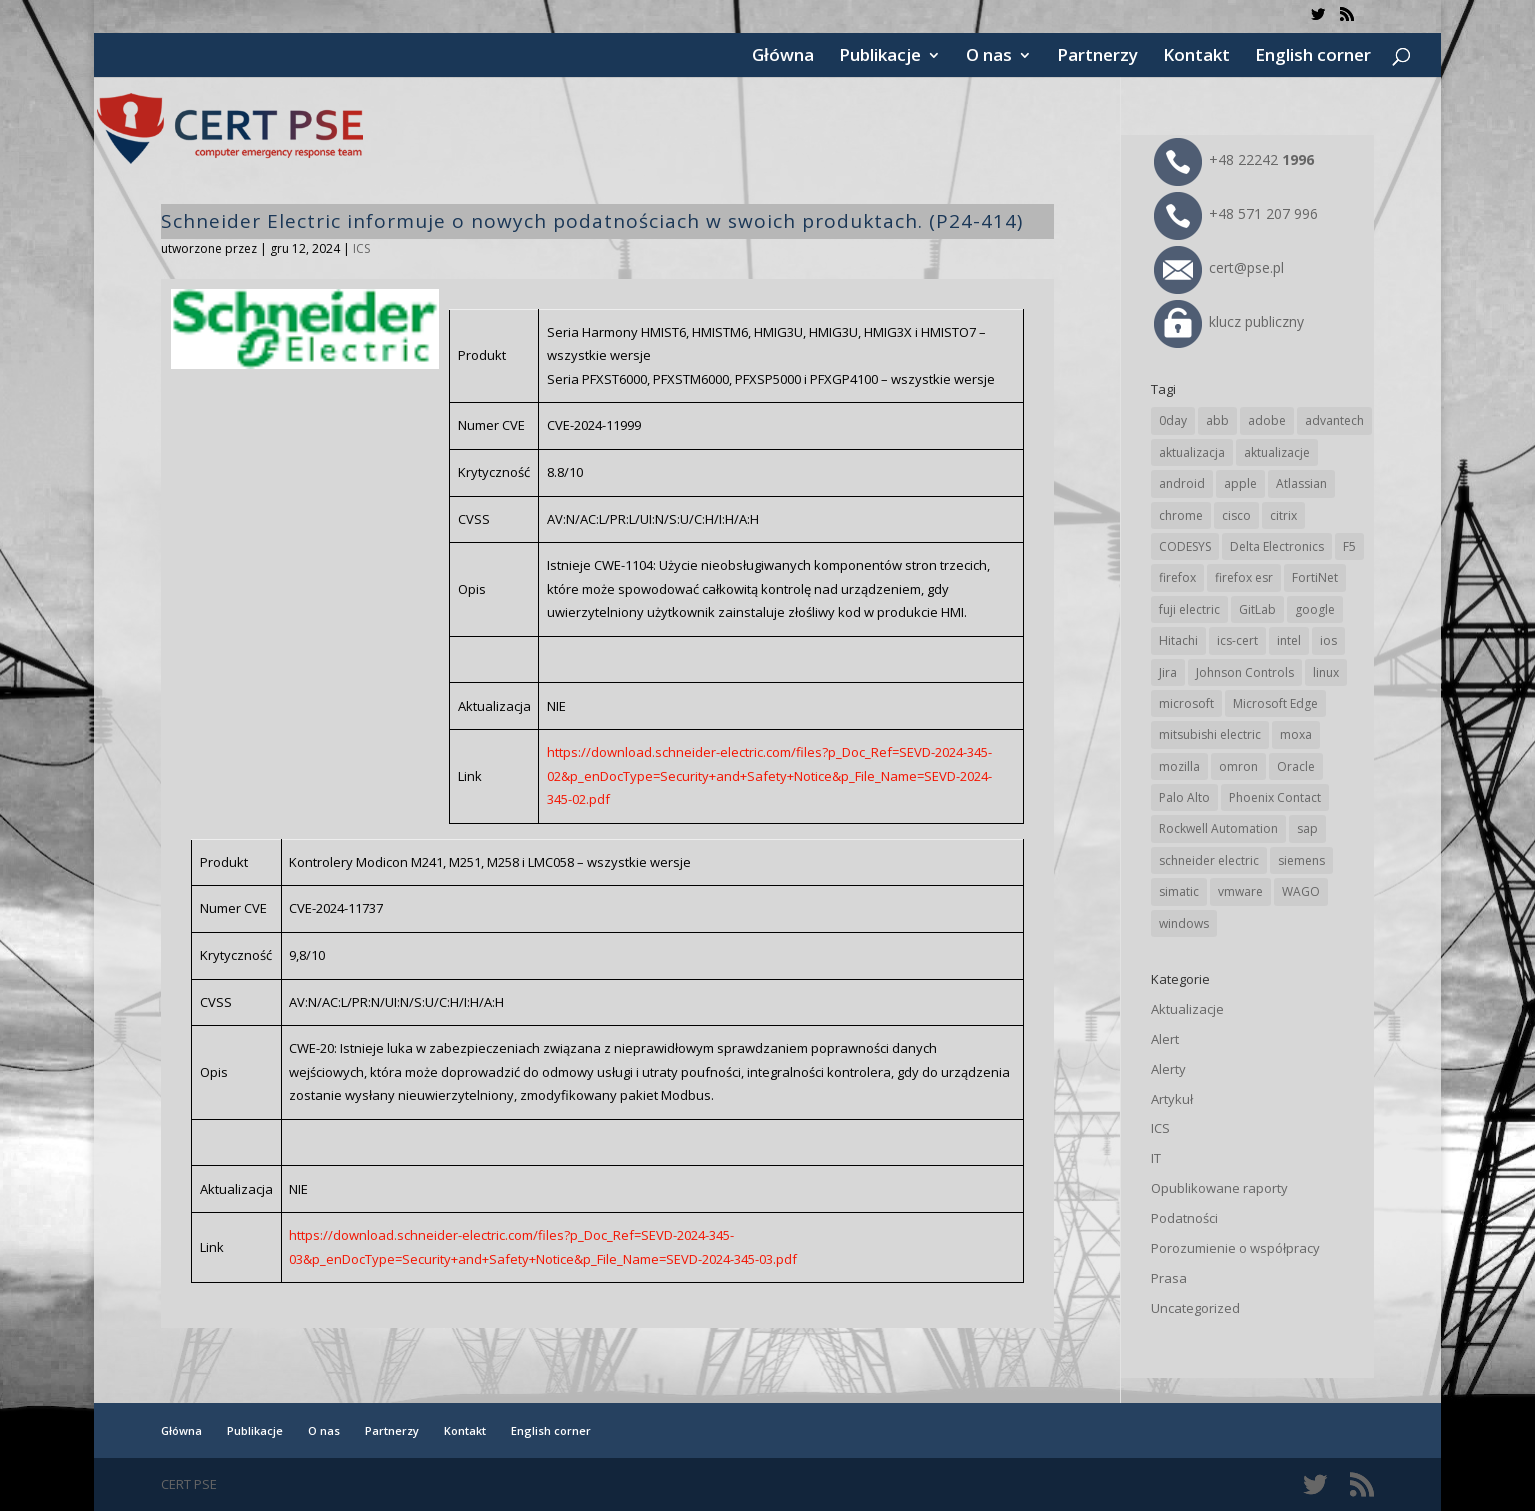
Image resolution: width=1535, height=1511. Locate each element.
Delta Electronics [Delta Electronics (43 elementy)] (1277, 546)
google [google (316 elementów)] (1315, 609)
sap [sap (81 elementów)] (1307, 828)
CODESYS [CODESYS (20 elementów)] (1185, 546)
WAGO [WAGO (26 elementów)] (1301, 891)
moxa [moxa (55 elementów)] (1296, 734)
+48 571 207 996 (1236, 213)
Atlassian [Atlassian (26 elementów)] (1301, 483)
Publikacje (880, 57)
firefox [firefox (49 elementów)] (1177, 577)
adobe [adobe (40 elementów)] (1267, 420)
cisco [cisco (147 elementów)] (1236, 515)
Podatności (1184, 1218)
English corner (1313, 57)
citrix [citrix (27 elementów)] (1283, 515)
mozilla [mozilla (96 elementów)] (1179, 766)
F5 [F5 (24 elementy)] (1349, 546)
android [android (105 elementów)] (1182, 483)
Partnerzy (1097, 57)
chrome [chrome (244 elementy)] (1181, 515)
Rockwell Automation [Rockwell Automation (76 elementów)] (1218, 828)
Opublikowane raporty (1219, 1188)
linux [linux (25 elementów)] (1326, 672)
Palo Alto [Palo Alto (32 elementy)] (1184, 797)
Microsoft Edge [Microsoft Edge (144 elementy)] (1275, 703)
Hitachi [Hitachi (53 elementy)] (1178, 640)
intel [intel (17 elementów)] (1289, 640)
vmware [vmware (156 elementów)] (1240, 891)
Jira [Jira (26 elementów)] (1168, 672)
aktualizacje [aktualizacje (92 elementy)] (1277, 452)
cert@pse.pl (1219, 267)
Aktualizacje (1187, 1009)
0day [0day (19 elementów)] (1173, 420)
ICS (361, 248)
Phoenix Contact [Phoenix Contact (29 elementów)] (1275, 797)
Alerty (1168, 1069)
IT (1156, 1158)
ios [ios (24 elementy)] (1328, 640)
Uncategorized (1195, 1308)
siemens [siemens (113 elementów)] (1301, 860)
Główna (783, 57)
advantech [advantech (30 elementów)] (1334, 420)
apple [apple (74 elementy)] (1240, 483)
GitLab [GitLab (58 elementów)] (1257, 609)
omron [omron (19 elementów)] (1238, 766)
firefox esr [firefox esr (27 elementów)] (1244, 577)
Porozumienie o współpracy (1235, 1248)
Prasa (1169, 1278)
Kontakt (1196, 57)
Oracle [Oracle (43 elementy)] (1296, 766)
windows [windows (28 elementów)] (1184, 923)
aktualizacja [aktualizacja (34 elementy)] (1192, 452)
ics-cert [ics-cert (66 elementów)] (1237, 640)
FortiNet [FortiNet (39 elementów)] (1315, 577)
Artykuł (1172, 1099)
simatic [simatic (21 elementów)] (1179, 891)
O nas (989, 57)
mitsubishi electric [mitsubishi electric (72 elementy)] (1210, 734)
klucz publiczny (1229, 321)
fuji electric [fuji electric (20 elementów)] (1189, 609)
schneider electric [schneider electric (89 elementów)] (1209, 860)
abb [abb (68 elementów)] (1217, 420)
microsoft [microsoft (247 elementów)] (1186, 703)
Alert (1165, 1039)
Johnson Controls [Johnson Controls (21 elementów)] (1245, 672)
